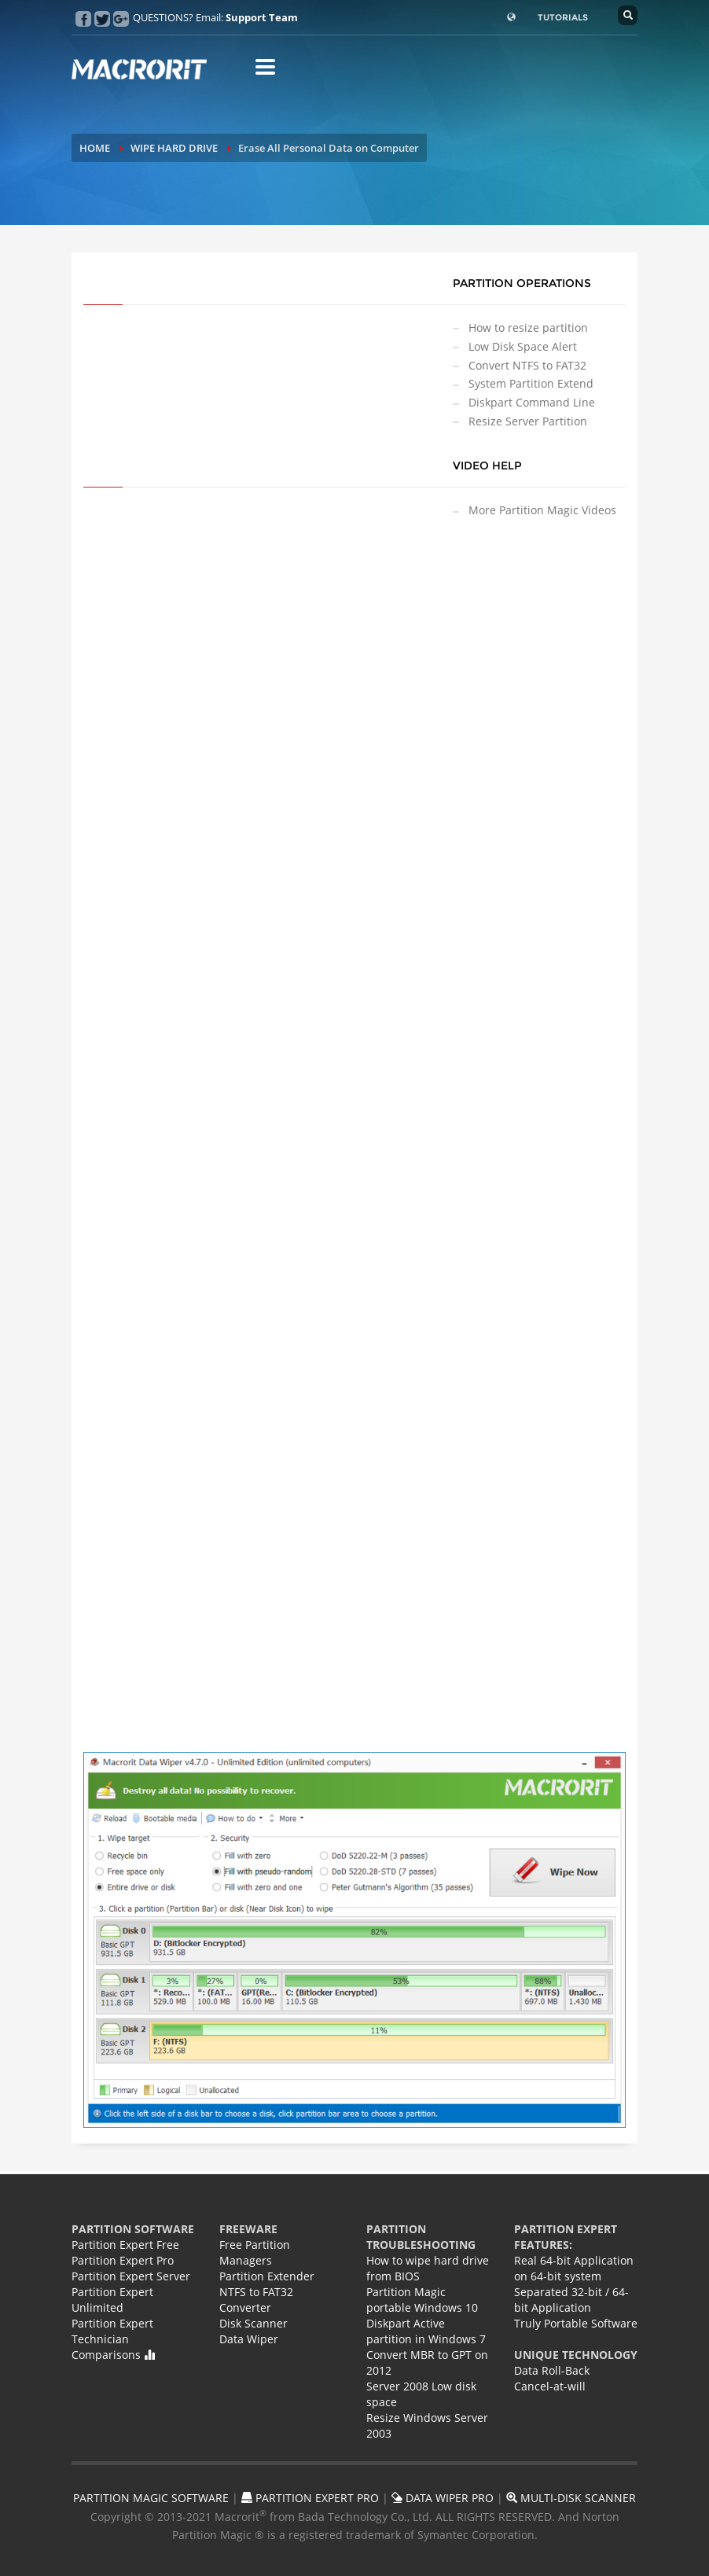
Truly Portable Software (575, 2323)
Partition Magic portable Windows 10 (422, 2299)
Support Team (262, 17)
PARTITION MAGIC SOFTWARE (151, 2497)
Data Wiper (248, 2338)
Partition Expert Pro (123, 2260)
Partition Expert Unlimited (112, 2299)
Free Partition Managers (254, 2252)
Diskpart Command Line (531, 402)
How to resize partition (528, 327)
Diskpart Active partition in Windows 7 (426, 2331)
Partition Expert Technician (112, 2331)
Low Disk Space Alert (522, 346)
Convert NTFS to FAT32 (527, 365)
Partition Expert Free (125, 2244)
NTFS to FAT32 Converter (256, 2299)
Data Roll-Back (552, 2370)
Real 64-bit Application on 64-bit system (574, 2268)
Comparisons (113, 2354)
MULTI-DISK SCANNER (571, 2497)
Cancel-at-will (550, 2386)
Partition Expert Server (131, 2276)
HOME (94, 148)
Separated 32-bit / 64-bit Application (571, 2299)
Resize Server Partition (527, 421)
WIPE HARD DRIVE (174, 148)
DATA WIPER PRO (442, 2497)
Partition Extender (266, 2276)
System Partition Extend (530, 383)
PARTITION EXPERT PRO (310, 2497)
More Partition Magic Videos (542, 509)
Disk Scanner (253, 2323)
